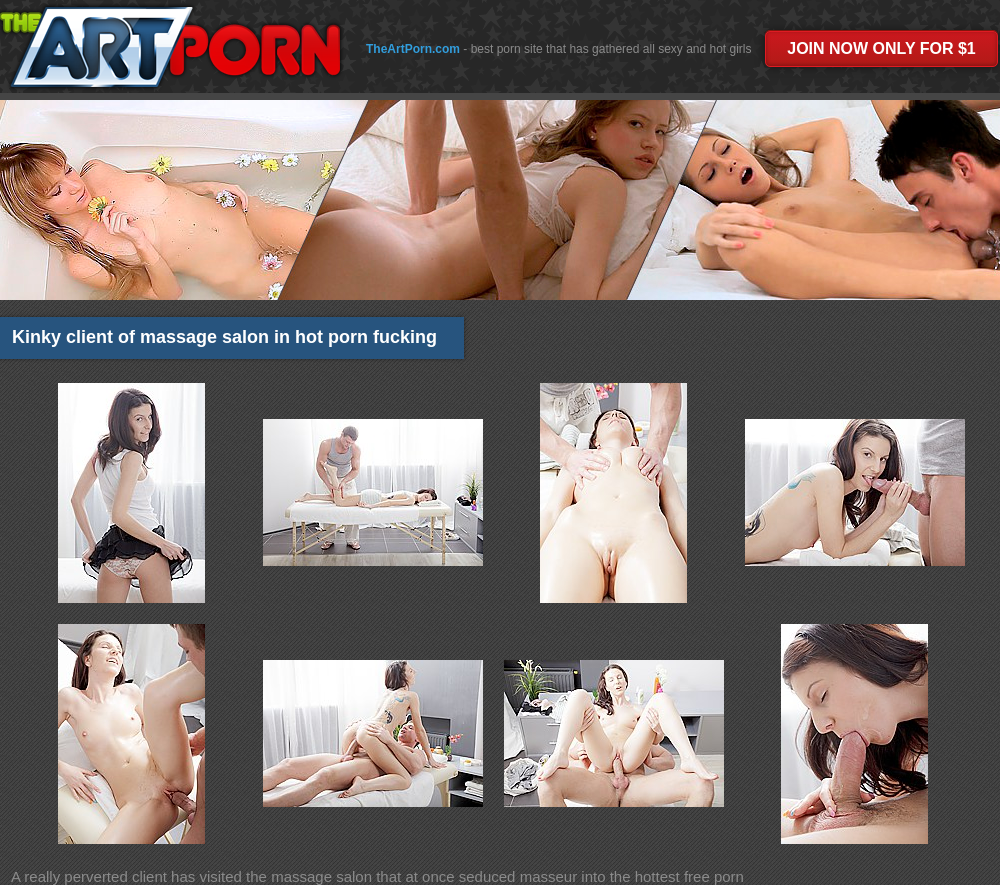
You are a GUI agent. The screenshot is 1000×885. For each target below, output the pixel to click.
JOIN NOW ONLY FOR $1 (881, 48)
